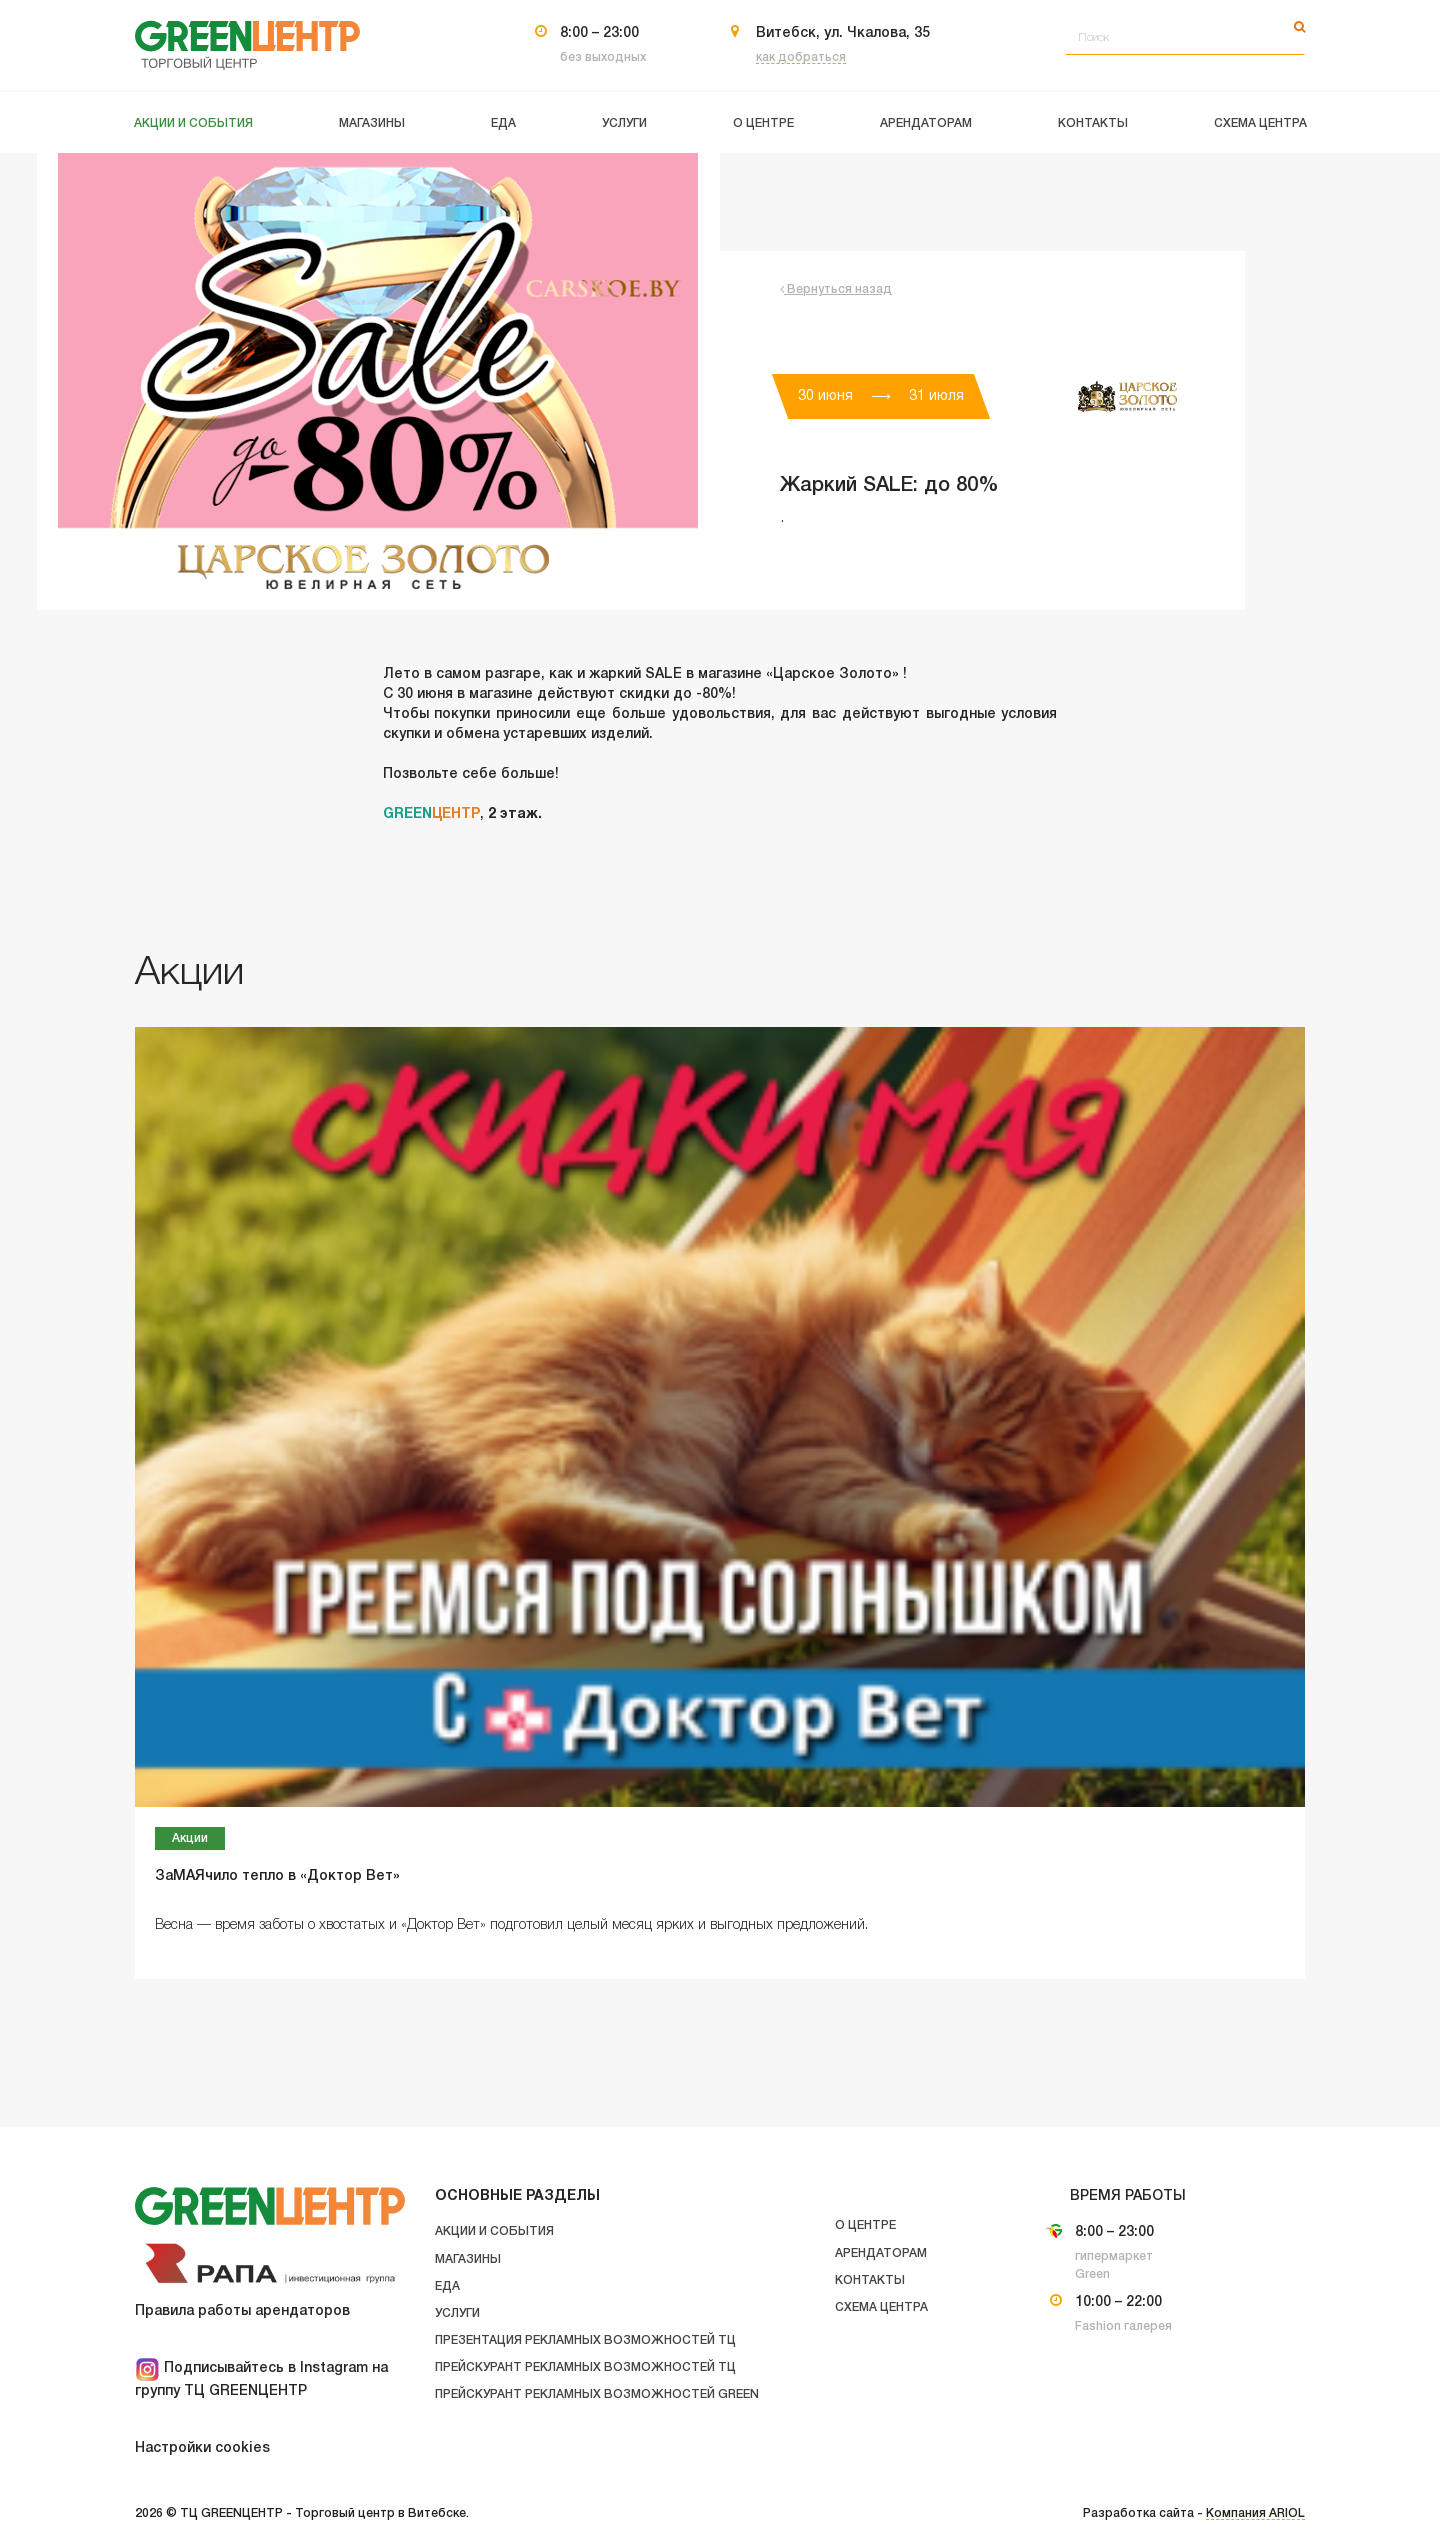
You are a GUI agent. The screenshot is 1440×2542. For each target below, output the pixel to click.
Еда (447, 2286)
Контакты (870, 2280)
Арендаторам (881, 2253)
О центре (865, 2225)
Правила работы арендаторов (242, 2311)
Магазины (468, 2259)
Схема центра (881, 2307)
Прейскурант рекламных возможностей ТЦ (585, 2367)
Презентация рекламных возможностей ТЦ (585, 2340)
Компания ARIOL (1255, 2513)
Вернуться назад (836, 289)
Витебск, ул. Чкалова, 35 (843, 33)
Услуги (457, 2313)
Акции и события (494, 2231)
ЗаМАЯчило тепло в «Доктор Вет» (277, 1876)
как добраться (801, 57)
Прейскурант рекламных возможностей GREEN (597, 2394)
